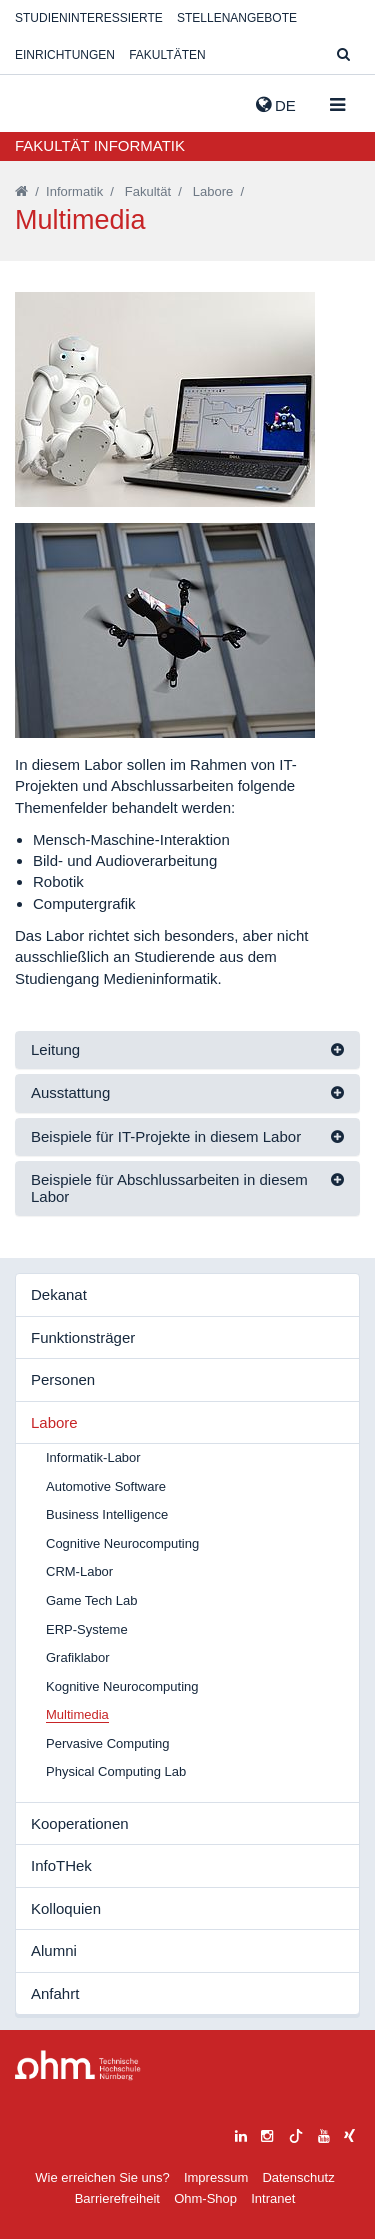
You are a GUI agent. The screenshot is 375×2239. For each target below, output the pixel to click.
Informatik (74, 191)
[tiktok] (296, 2133)
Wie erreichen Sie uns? (102, 2177)
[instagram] (267, 2133)
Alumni (54, 1950)
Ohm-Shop (205, 2198)
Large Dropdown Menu (78, 2065)
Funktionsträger (83, 1337)
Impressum (216, 2177)
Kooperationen (80, 1823)
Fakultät (148, 191)
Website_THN (45, 101)
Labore (213, 191)
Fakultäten (167, 55)
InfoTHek (61, 1865)
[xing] (349, 2133)
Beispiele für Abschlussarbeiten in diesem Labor (169, 1188)
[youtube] (324, 2133)
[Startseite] (21, 191)
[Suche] (343, 55)
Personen (63, 1379)
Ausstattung (70, 1092)
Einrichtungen (65, 55)
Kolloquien (66, 1908)
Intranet (273, 2198)
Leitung (55, 1049)
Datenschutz (298, 2177)
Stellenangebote (237, 18)
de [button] (276, 105)
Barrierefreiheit (117, 2198)
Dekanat (59, 1294)
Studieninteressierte (89, 18)
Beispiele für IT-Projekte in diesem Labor (166, 1136)
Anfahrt (55, 1993)
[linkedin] (241, 2133)
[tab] (187, 1050)
